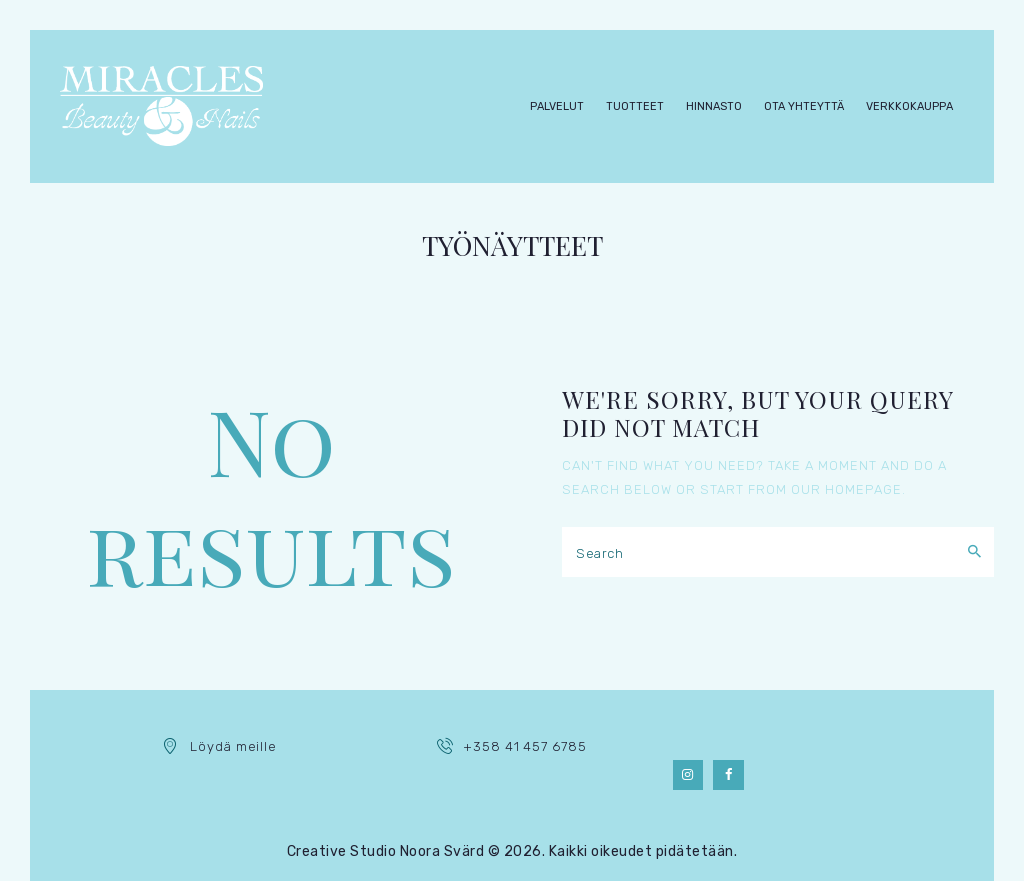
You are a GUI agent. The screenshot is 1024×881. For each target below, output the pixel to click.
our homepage (846, 489)
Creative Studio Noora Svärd (386, 851)
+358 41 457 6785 (524, 746)
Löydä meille (233, 746)
